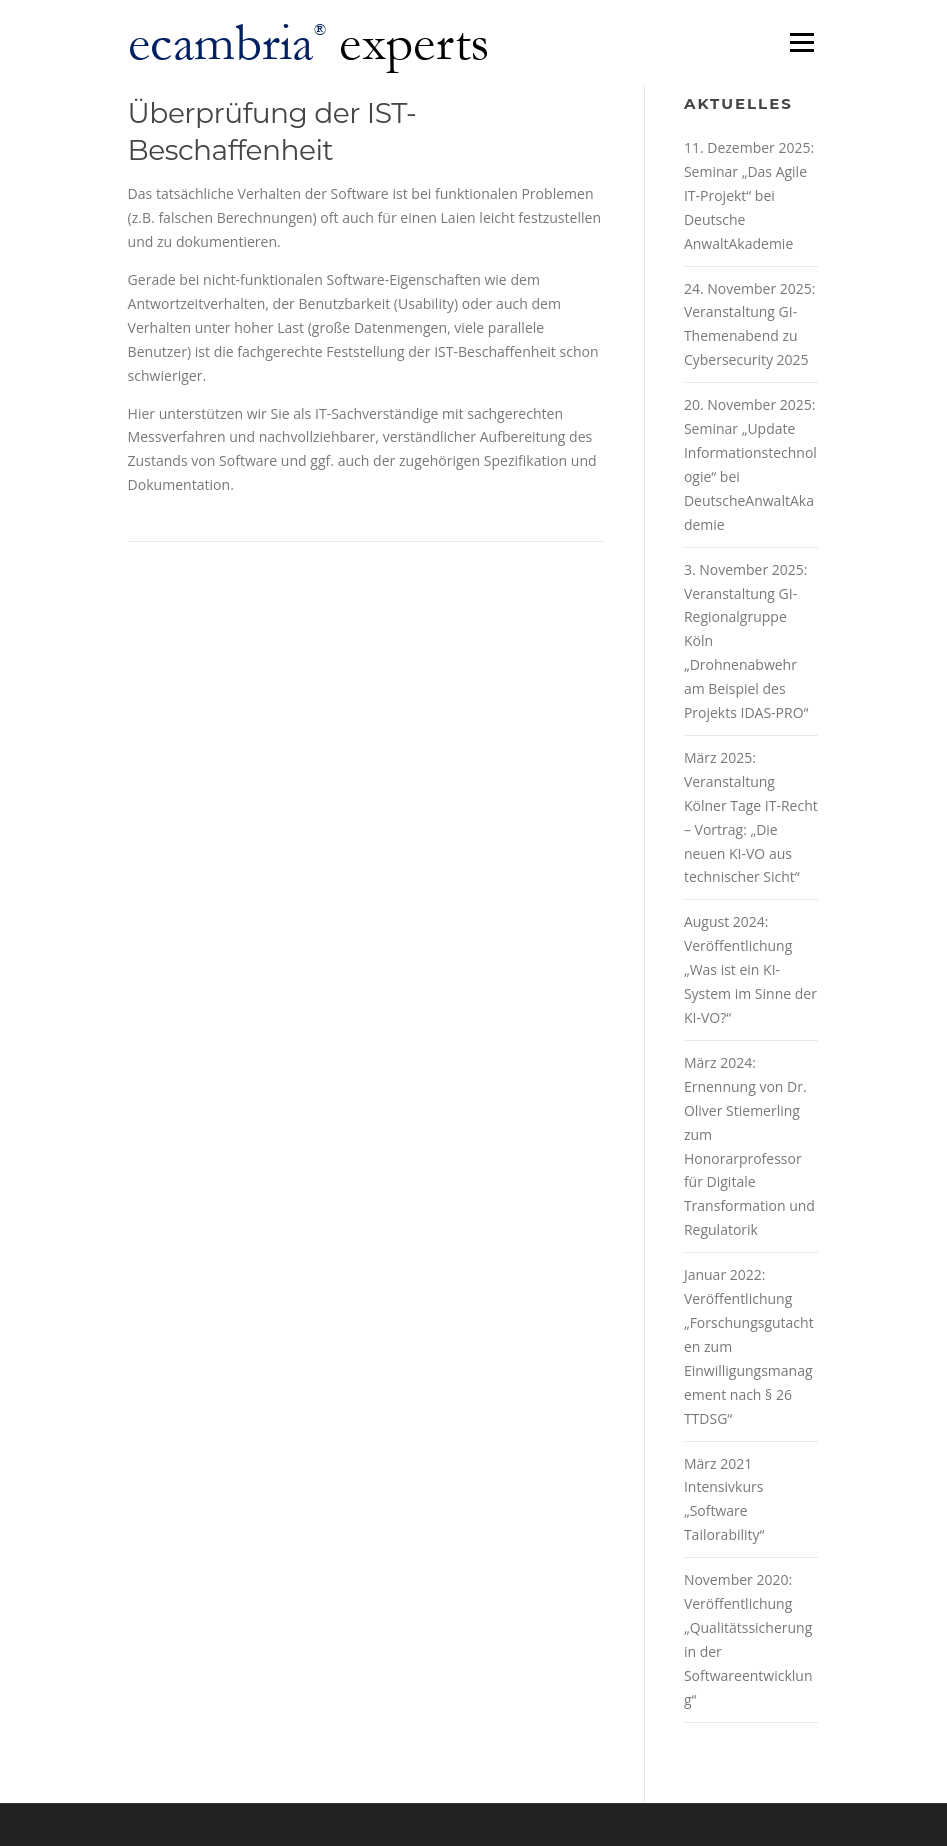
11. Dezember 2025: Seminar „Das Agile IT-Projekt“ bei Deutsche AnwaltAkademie (749, 195)
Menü (801, 42)
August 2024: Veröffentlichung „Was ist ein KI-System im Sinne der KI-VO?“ (750, 969)
